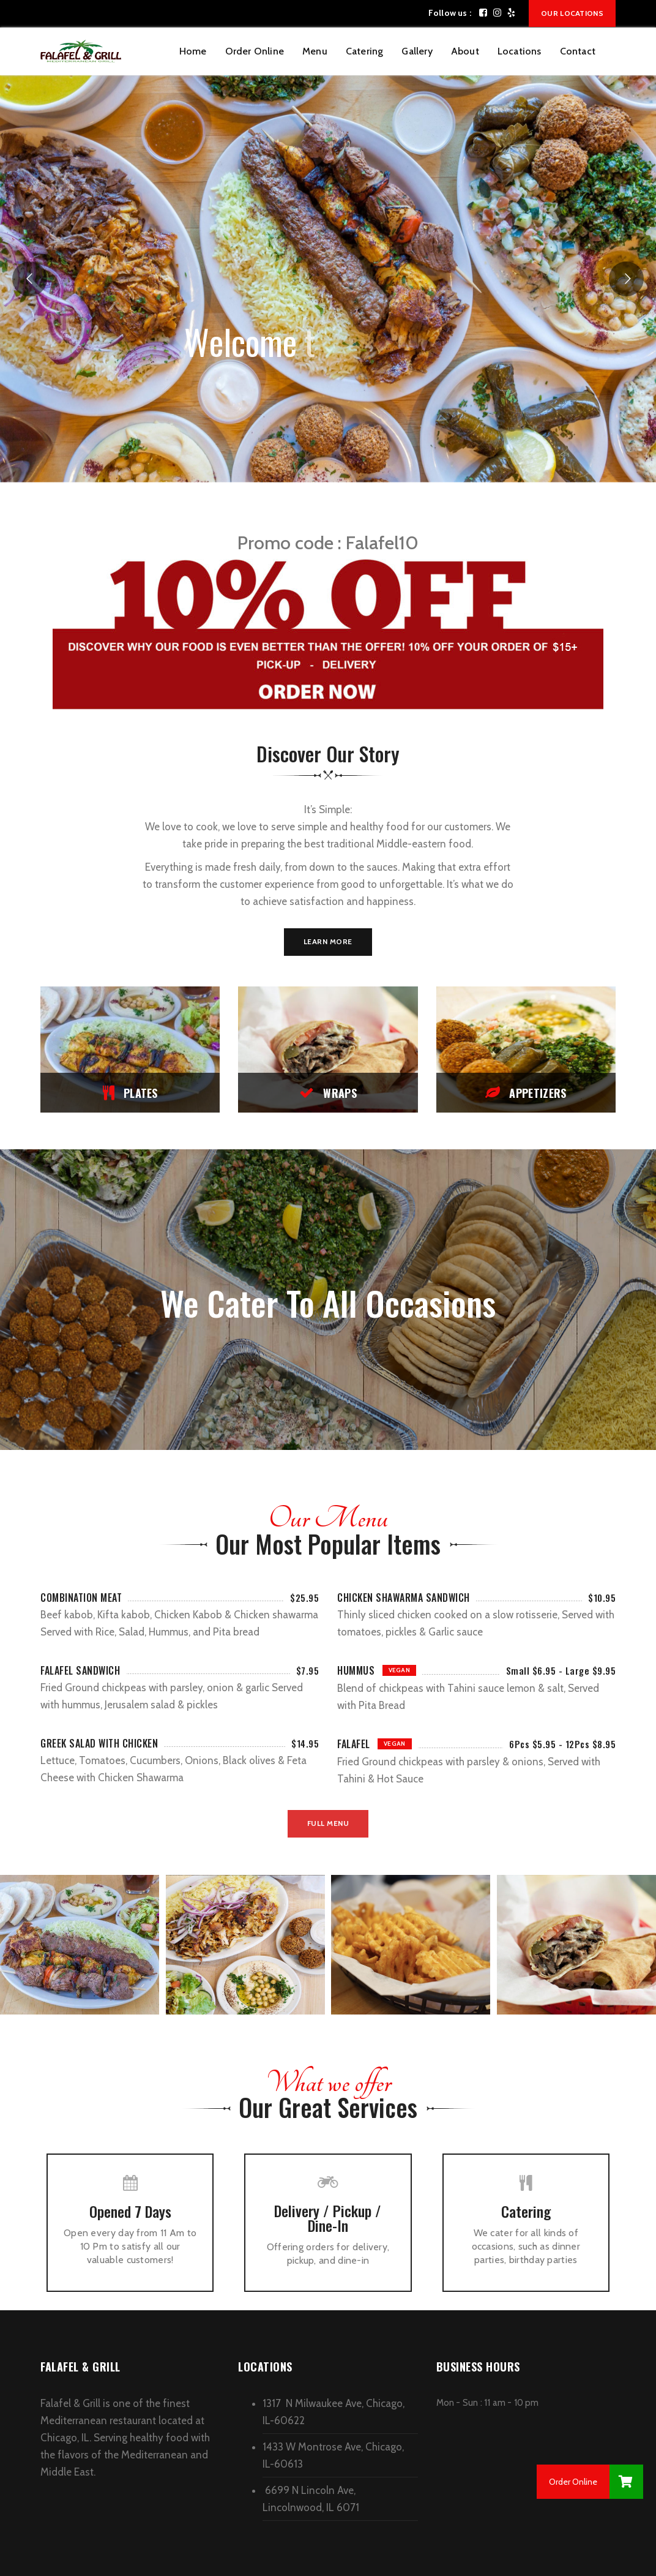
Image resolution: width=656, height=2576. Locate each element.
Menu (314, 51)
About (465, 51)
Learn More (328, 941)
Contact (577, 51)
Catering (365, 51)
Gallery (416, 51)
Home (193, 51)
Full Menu (328, 1823)
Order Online (254, 51)
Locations (520, 51)
